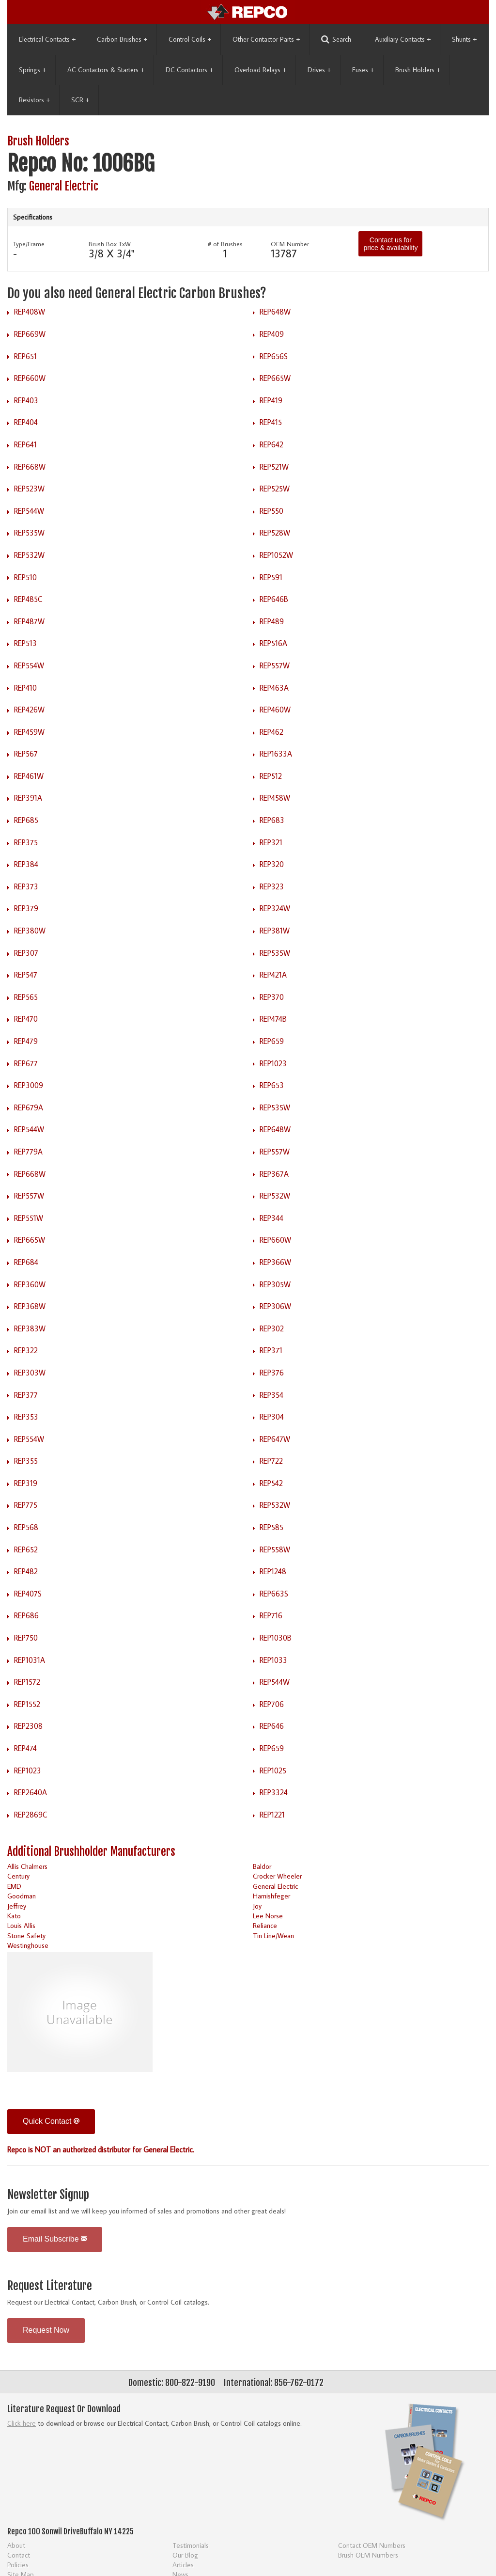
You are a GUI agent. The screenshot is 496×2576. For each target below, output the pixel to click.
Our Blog (185, 2555)
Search (336, 39)
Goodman (21, 1895)
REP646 (272, 1726)
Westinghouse (27, 1945)
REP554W (29, 665)
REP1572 (27, 1682)
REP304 (272, 1417)
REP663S (274, 1593)
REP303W (30, 1372)
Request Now (46, 2330)
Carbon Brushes (122, 39)
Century (18, 1876)
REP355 (26, 1461)
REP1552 (27, 1704)
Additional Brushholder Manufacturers (91, 1852)
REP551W (28, 1218)
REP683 (272, 820)
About (16, 2545)
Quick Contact (51, 2121)
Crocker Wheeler (277, 1876)
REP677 (26, 1063)
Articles (183, 2564)
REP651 (25, 356)
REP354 (271, 1395)
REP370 (272, 997)
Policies (18, 2564)
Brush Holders (417, 69)
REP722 (271, 1461)
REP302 (272, 1328)
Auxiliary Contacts (403, 39)
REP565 (26, 997)
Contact (18, 2555)
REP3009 (28, 1085)
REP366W (275, 1262)
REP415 (271, 422)
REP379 (26, 908)
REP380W (30, 930)
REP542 (271, 1483)
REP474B (273, 1019)
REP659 (272, 1041)
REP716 (271, 1615)
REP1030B (276, 1638)
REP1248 (273, 1571)
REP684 (26, 1262)
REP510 (25, 577)
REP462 (271, 732)
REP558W (275, 1549)
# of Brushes (225, 243)
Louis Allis (21, 1925)
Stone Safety (26, 1935)
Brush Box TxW (110, 243)
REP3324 (274, 1792)
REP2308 (28, 1726)
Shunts (464, 39)
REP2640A (30, 1792)
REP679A (28, 1107)
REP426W (29, 709)
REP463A (274, 688)
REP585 (271, 1527)
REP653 (272, 1085)
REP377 (26, 1395)
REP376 (272, 1372)
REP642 (271, 444)
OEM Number (290, 243)
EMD (14, 1886)
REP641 (25, 444)
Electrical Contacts (47, 39)
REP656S (274, 356)
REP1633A (276, 754)
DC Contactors (189, 69)
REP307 (26, 953)
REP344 (271, 1218)
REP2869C (30, 1814)
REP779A (28, 1151)
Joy (257, 1906)
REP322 (26, 1350)
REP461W (29, 776)
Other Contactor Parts (266, 39)
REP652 (26, 1549)
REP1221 (272, 1814)
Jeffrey (16, 1906)
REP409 (272, 334)
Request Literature (49, 2286)
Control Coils (190, 39)
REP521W (274, 467)
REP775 (25, 1505)
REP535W (29, 532)
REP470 (26, 1019)
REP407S (28, 1593)
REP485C (28, 599)
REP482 (26, 1571)
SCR (80, 100)
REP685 (26, 820)
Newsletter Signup (48, 2195)
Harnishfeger (271, 1895)
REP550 (271, 511)
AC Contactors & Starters (105, 69)
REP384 (26, 864)
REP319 (25, 1483)
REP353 (26, 1417)
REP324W (275, 908)
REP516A (273, 643)
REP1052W (276, 555)
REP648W (275, 311)
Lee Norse (268, 1915)
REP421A (273, 975)
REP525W (275, 488)
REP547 (25, 975)
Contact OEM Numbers (371, 2545)
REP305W (275, 1284)
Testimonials (190, 2545)
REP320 (272, 864)
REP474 (25, 1748)
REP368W (30, 1306)
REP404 (26, 422)
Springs (32, 69)
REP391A (28, 798)
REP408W (29, 311)
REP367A (274, 1174)
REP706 (272, 1704)
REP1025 (273, 1770)
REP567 (26, 754)
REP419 (271, 400)
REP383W (30, 1328)
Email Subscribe (55, 2239)
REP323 (272, 886)
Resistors (34, 100)
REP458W (275, 798)
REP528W (275, 532)
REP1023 (273, 1063)
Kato (14, 1915)
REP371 (271, 1350)
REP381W (275, 930)
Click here (21, 2423)
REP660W (30, 378)
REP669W (30, 334)
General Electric (63, 186)
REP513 (25, 643)
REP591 (271, 577)
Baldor (262, 1866)
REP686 (26, 1615)
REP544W (29, 511)
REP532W (29, 555)
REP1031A (29, 1660)
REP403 (26, 400)
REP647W (275, 1439)
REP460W (275, 709)
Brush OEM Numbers (368, 2555)
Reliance (265, 1925)
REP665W (275, 378)
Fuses (363, 69)
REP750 (26, 1638)
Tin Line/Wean (273, 1935)
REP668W (30, 467)
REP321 (271, 842)
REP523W (29, 488)
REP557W (275, 665)
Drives (319, 69)
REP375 (26, 842)
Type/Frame (29, 243)
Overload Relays (260, 69)
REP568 (26, 1527)
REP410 (25, 688)
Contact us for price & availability (390, 244)
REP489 (272, 621)
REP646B (274, 599)
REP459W (29, 732)
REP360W (30, 1284)
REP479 (26, 1041)
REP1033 (273, 1660)
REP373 (26, 886)
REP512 (271, 776)
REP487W (29, 621)
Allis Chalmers (27, 1866)
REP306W (275, 1306)
